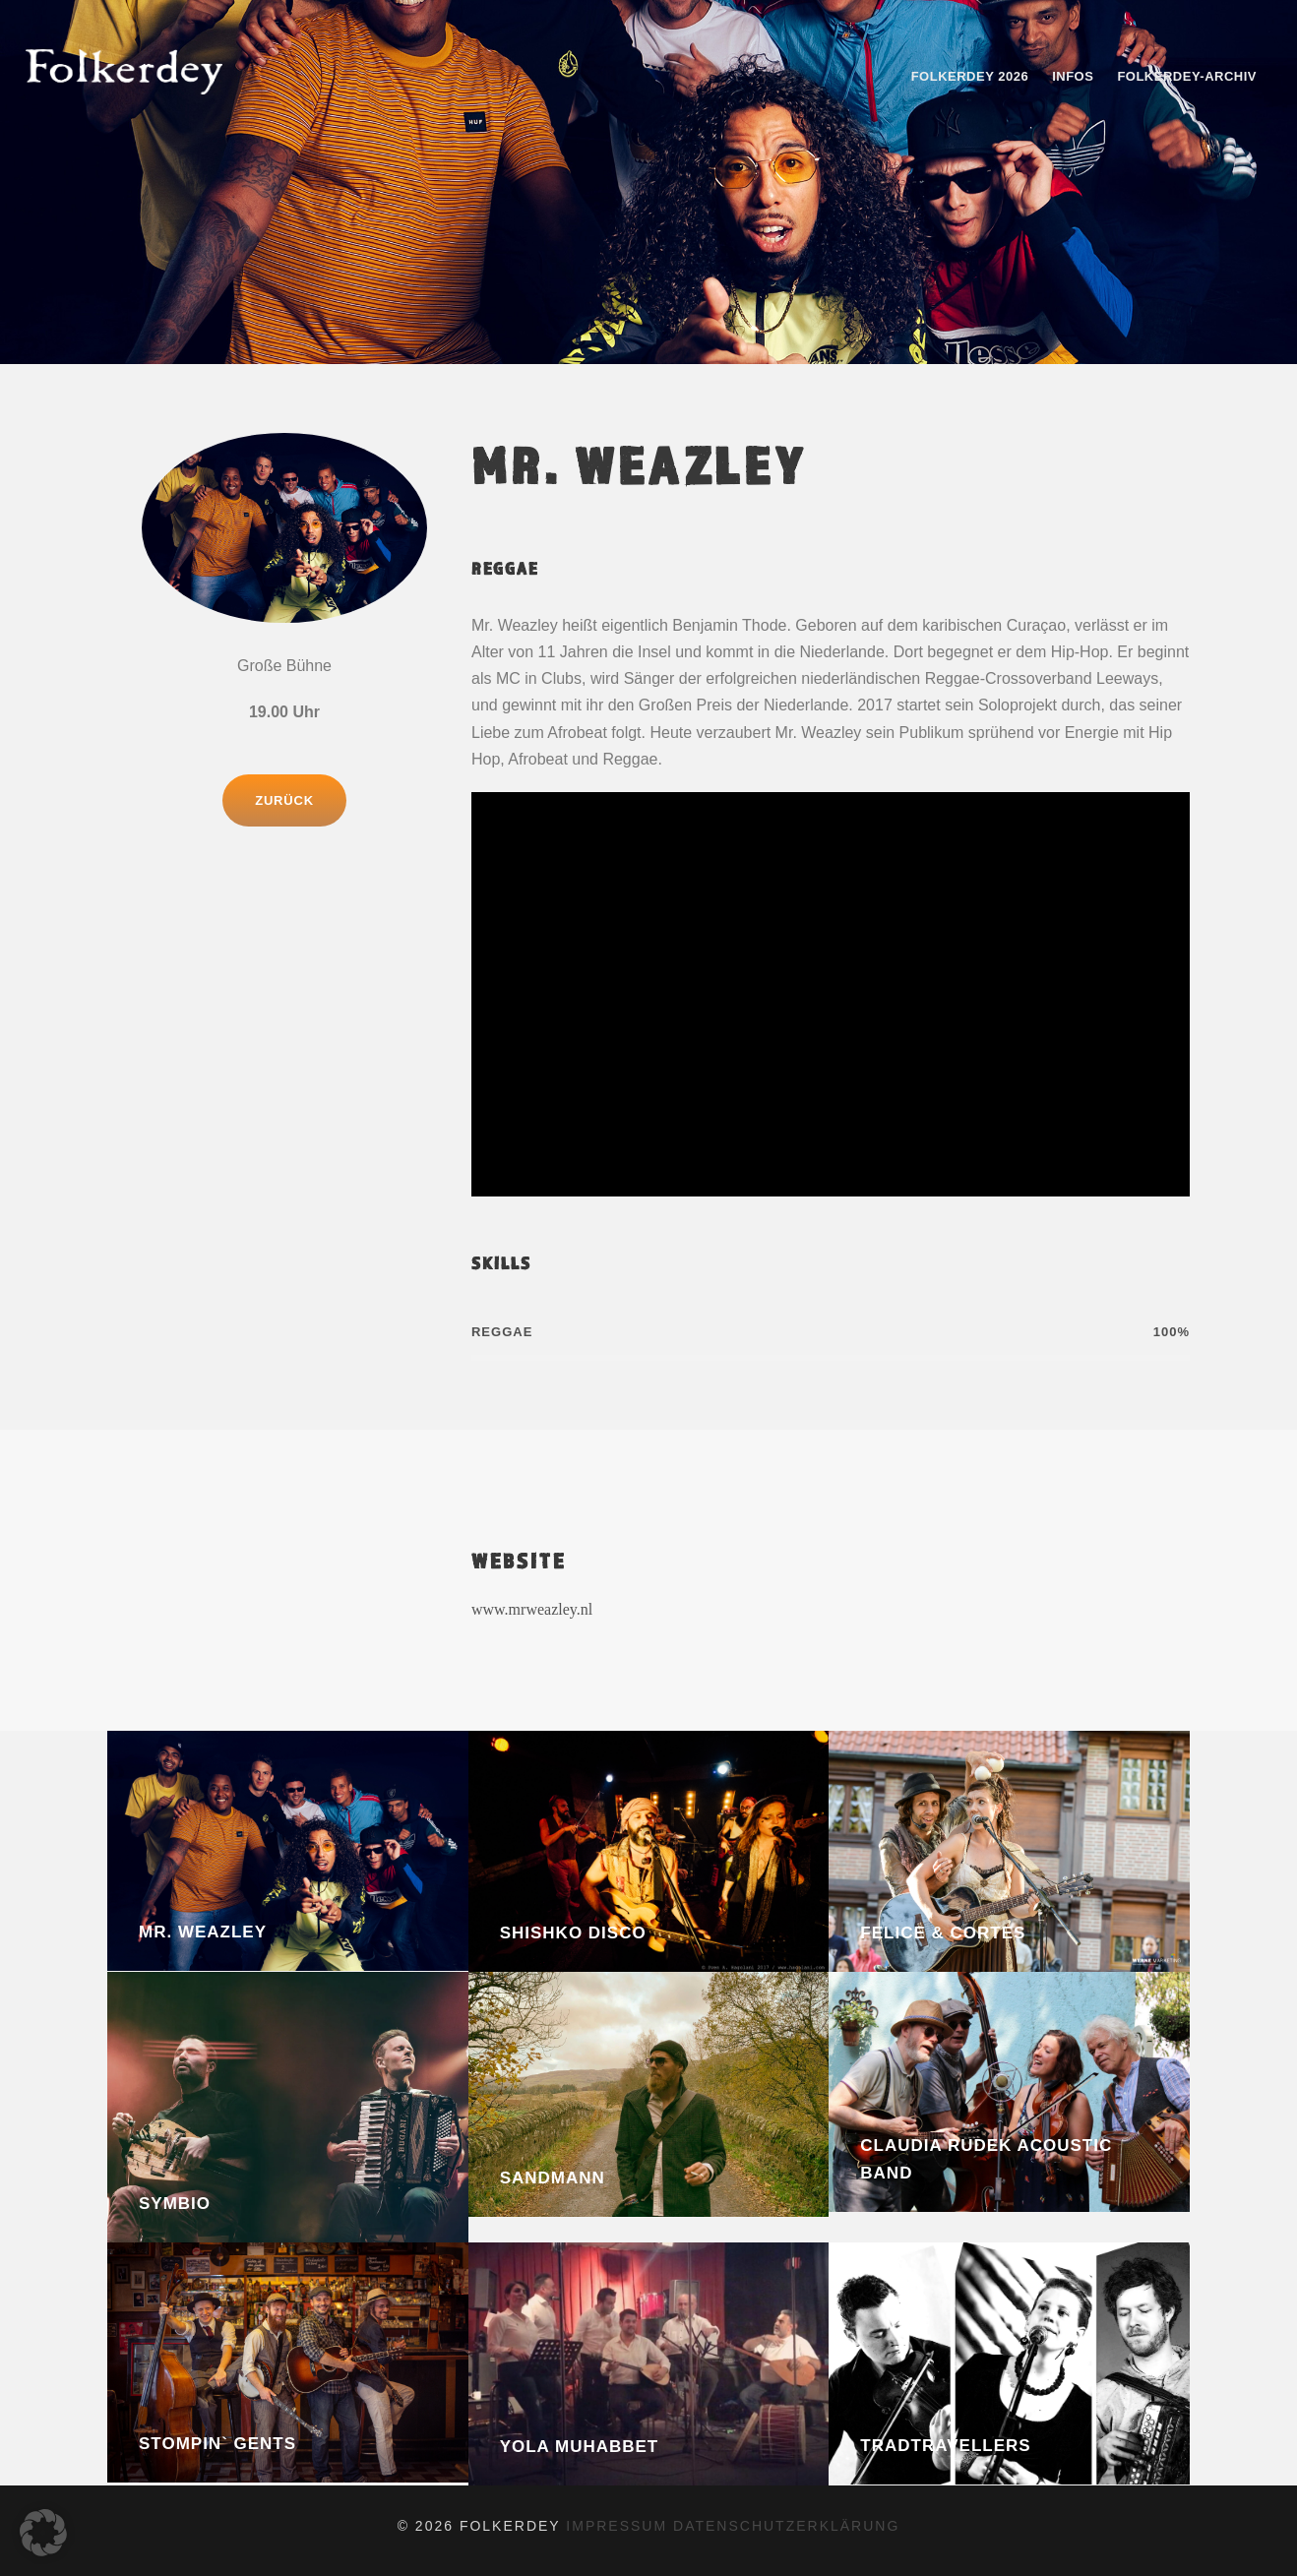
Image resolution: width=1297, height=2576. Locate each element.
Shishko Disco (573, 1933)
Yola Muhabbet (579, 2446)
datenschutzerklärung (786, 2526)
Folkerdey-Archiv (1187, 76)
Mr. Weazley (203, 1932)
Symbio (175, 2203)
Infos (1072, 76)
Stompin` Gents (217, 2443)
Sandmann (552, 2178)
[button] (43, 2532)
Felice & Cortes (942, 1933)
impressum (619, 2526)
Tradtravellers (945, 2445)
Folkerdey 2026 (969, 76)
